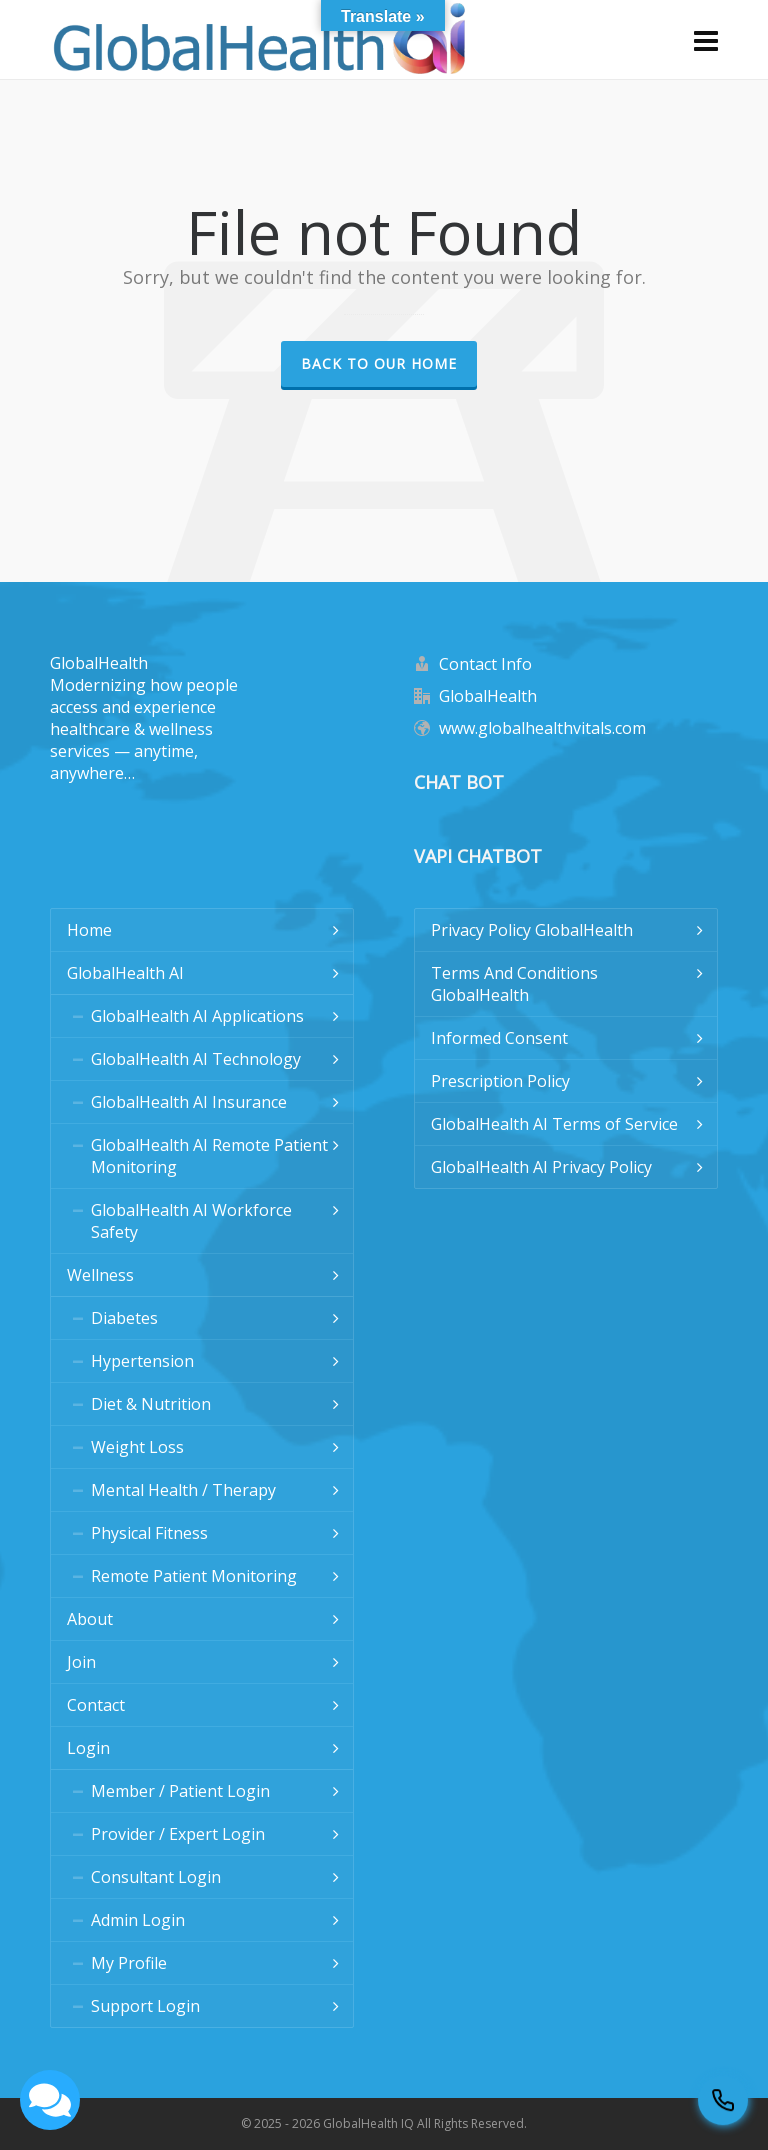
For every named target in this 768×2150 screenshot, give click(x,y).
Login (88, 1748)
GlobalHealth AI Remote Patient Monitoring (209, 1156)
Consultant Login (156, 1877)
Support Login (145, 2006)
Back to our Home (379, 363)
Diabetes (124, 1318)
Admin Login (138, 1920)
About (90, 1619)
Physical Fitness (149, 1533)
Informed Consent (499, 1038)
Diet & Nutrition (151, 1404)
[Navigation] (706, 40)
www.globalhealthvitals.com (542, 728)
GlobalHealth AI (125, 973)
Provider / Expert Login (178, 1834)
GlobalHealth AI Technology (196, 1059)
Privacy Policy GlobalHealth (532, 930)
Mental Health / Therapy (183, 1490)
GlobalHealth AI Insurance (189, 1102)
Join (81, 1662)
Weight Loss (137, 1447)
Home (89, 930)
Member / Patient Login (180, 1791)
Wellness (100, 1275)
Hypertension (142, 1361)
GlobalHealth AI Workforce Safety (191, 1221)
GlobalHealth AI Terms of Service (554, 1124)
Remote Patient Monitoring (194, 1576)
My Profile (129, 1963)
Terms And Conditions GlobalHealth (514, 984)
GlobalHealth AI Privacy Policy (541, 1167)
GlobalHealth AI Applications (197, 1016)
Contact (96, 1705)
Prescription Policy (500, 1081)
